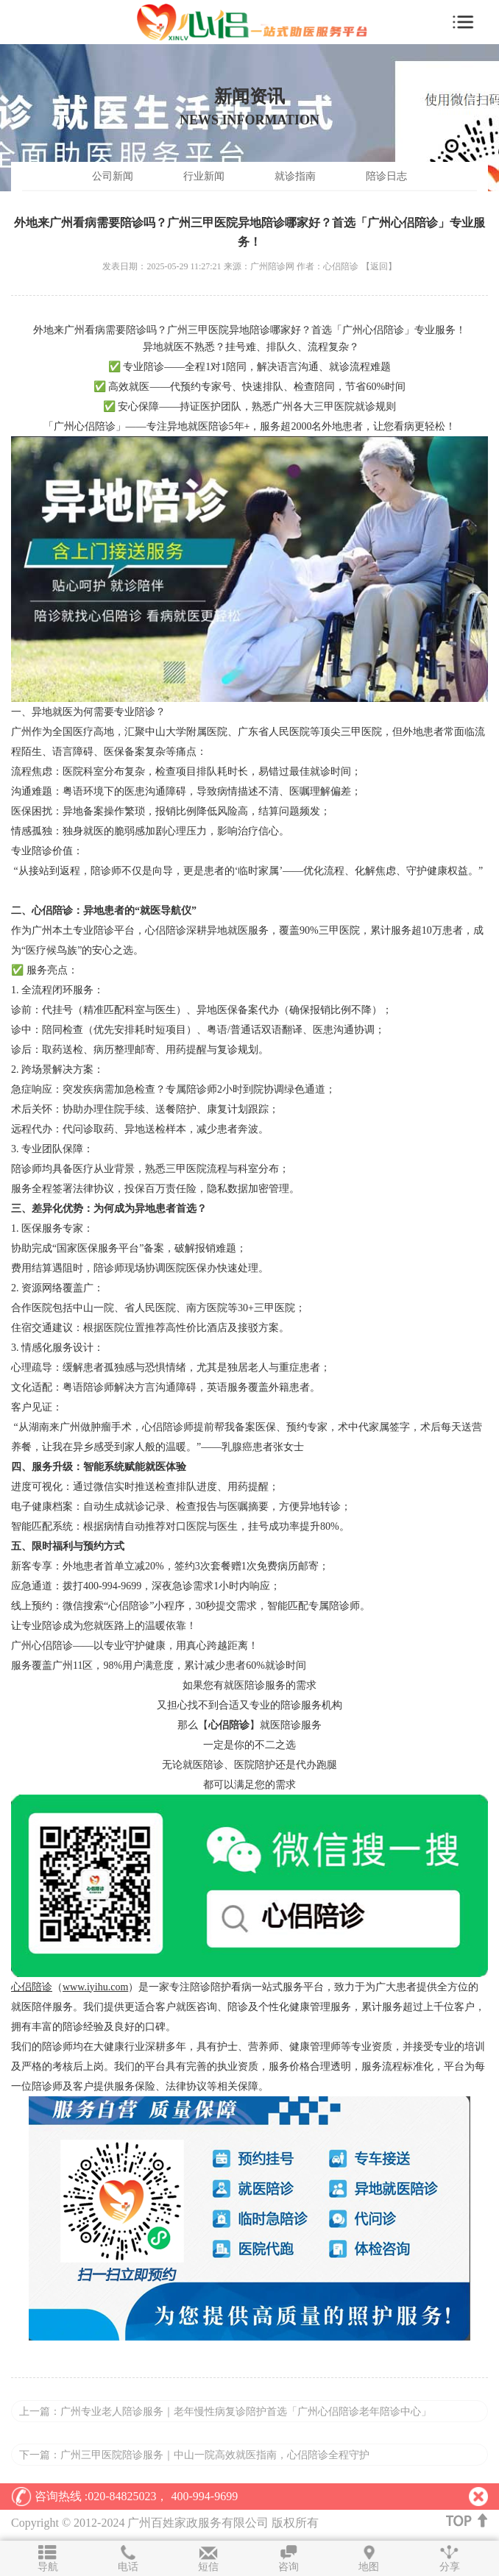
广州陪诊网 (273, 266)
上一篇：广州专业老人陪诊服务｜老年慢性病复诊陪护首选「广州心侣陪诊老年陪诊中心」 (225, 2411)
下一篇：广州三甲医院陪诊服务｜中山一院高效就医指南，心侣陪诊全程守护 (194, 2454)
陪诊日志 (386, 176)
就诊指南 (295, 176)
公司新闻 (112, 176)
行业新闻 (203, 176)
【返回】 (379, 266)
